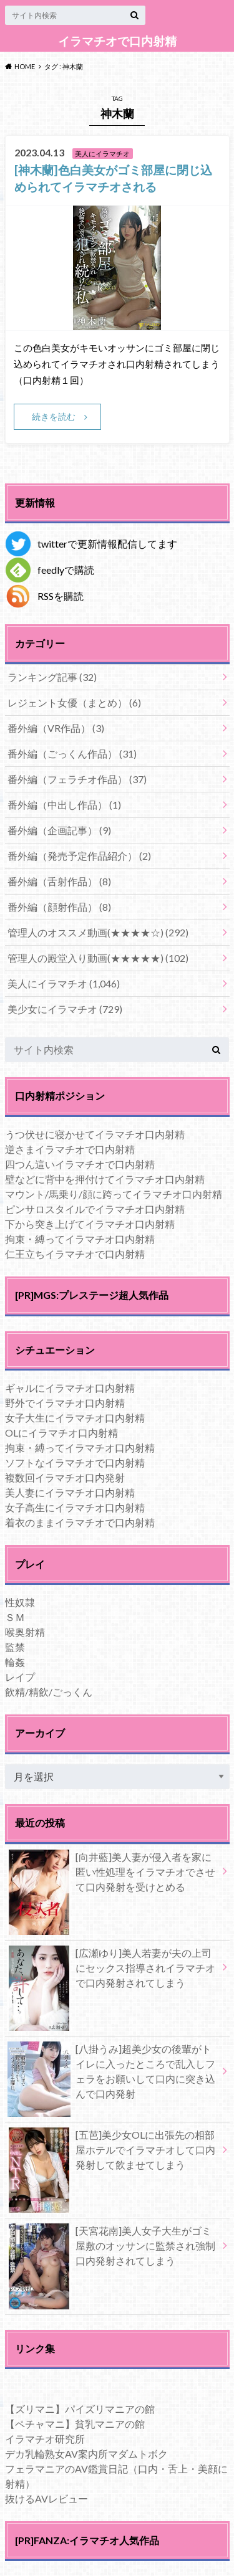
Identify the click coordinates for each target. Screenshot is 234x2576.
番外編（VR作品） (55, 728)
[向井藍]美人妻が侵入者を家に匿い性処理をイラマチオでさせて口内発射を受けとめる (111, 1874)
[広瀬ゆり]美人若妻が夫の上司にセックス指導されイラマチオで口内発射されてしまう (111, 1970)
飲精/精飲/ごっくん (48, 1692)
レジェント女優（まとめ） (74, 702)
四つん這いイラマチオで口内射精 (80, 1164)
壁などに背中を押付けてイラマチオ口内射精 (105, 1179)
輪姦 (15, 1662)
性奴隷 (20, 1602)
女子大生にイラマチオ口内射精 (75, 1417)
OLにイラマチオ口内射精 (61, 1432)
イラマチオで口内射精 (117, 41)
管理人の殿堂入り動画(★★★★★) (97, 958)
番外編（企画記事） (59, 830)
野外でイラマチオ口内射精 (65, 1403)
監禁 (15, 1647)
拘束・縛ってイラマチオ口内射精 (80, 1239)
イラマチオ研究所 (45, 2439)
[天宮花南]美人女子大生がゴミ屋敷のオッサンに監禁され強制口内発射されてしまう (111, 2248)
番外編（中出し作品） (64, 804)
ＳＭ (15, 1617)
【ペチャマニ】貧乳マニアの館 (75, 2424)
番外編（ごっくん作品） (72, 753)
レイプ (20, 1677)
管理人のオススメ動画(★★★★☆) (97, 932)
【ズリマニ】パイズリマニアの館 (80, 2409)
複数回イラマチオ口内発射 (65, 1477)
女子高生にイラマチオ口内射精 (75, 1507)
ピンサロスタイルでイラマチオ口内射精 (95, 1209)
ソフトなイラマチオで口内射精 (75, 1462)
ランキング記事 (52, 677)
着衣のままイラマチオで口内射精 (80, 1522)
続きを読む (54, 416)
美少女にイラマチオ (64, 1009)
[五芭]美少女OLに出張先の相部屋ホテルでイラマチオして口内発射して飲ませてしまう (111, 2152)
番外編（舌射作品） (59, 881)
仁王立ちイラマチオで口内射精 (75, 1254)
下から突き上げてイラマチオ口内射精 (90, 1224)
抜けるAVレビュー (46, 2498)
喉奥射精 (25, 1632)
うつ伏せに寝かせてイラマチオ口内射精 (95, 1134)
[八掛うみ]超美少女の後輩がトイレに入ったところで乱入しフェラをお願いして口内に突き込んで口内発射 (111, 2073)
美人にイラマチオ (63, 983)
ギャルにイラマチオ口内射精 (70, 1388)
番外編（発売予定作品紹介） (79, 856)
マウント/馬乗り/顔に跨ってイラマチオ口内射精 (113, 1194)
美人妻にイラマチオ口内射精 (70, 1492)
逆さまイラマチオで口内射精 (70, 1149)
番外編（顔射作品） (59, 907)
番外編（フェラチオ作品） (77, 779)
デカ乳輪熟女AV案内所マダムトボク (86, 2454)
